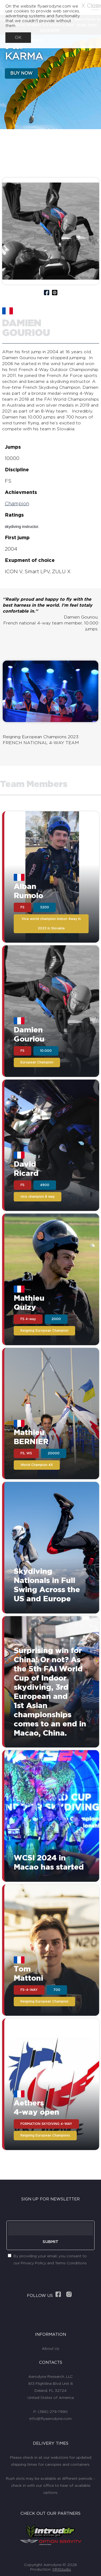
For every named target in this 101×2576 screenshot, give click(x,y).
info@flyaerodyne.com (50, 2419)
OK (18, 37)
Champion (17, 504)
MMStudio (62, 2569)
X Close (91, 6)
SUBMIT (50, 2242)
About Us (50, 2349)
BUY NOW (21, 73)
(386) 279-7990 (53, 2412)
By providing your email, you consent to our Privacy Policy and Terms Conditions (50, 2259)
